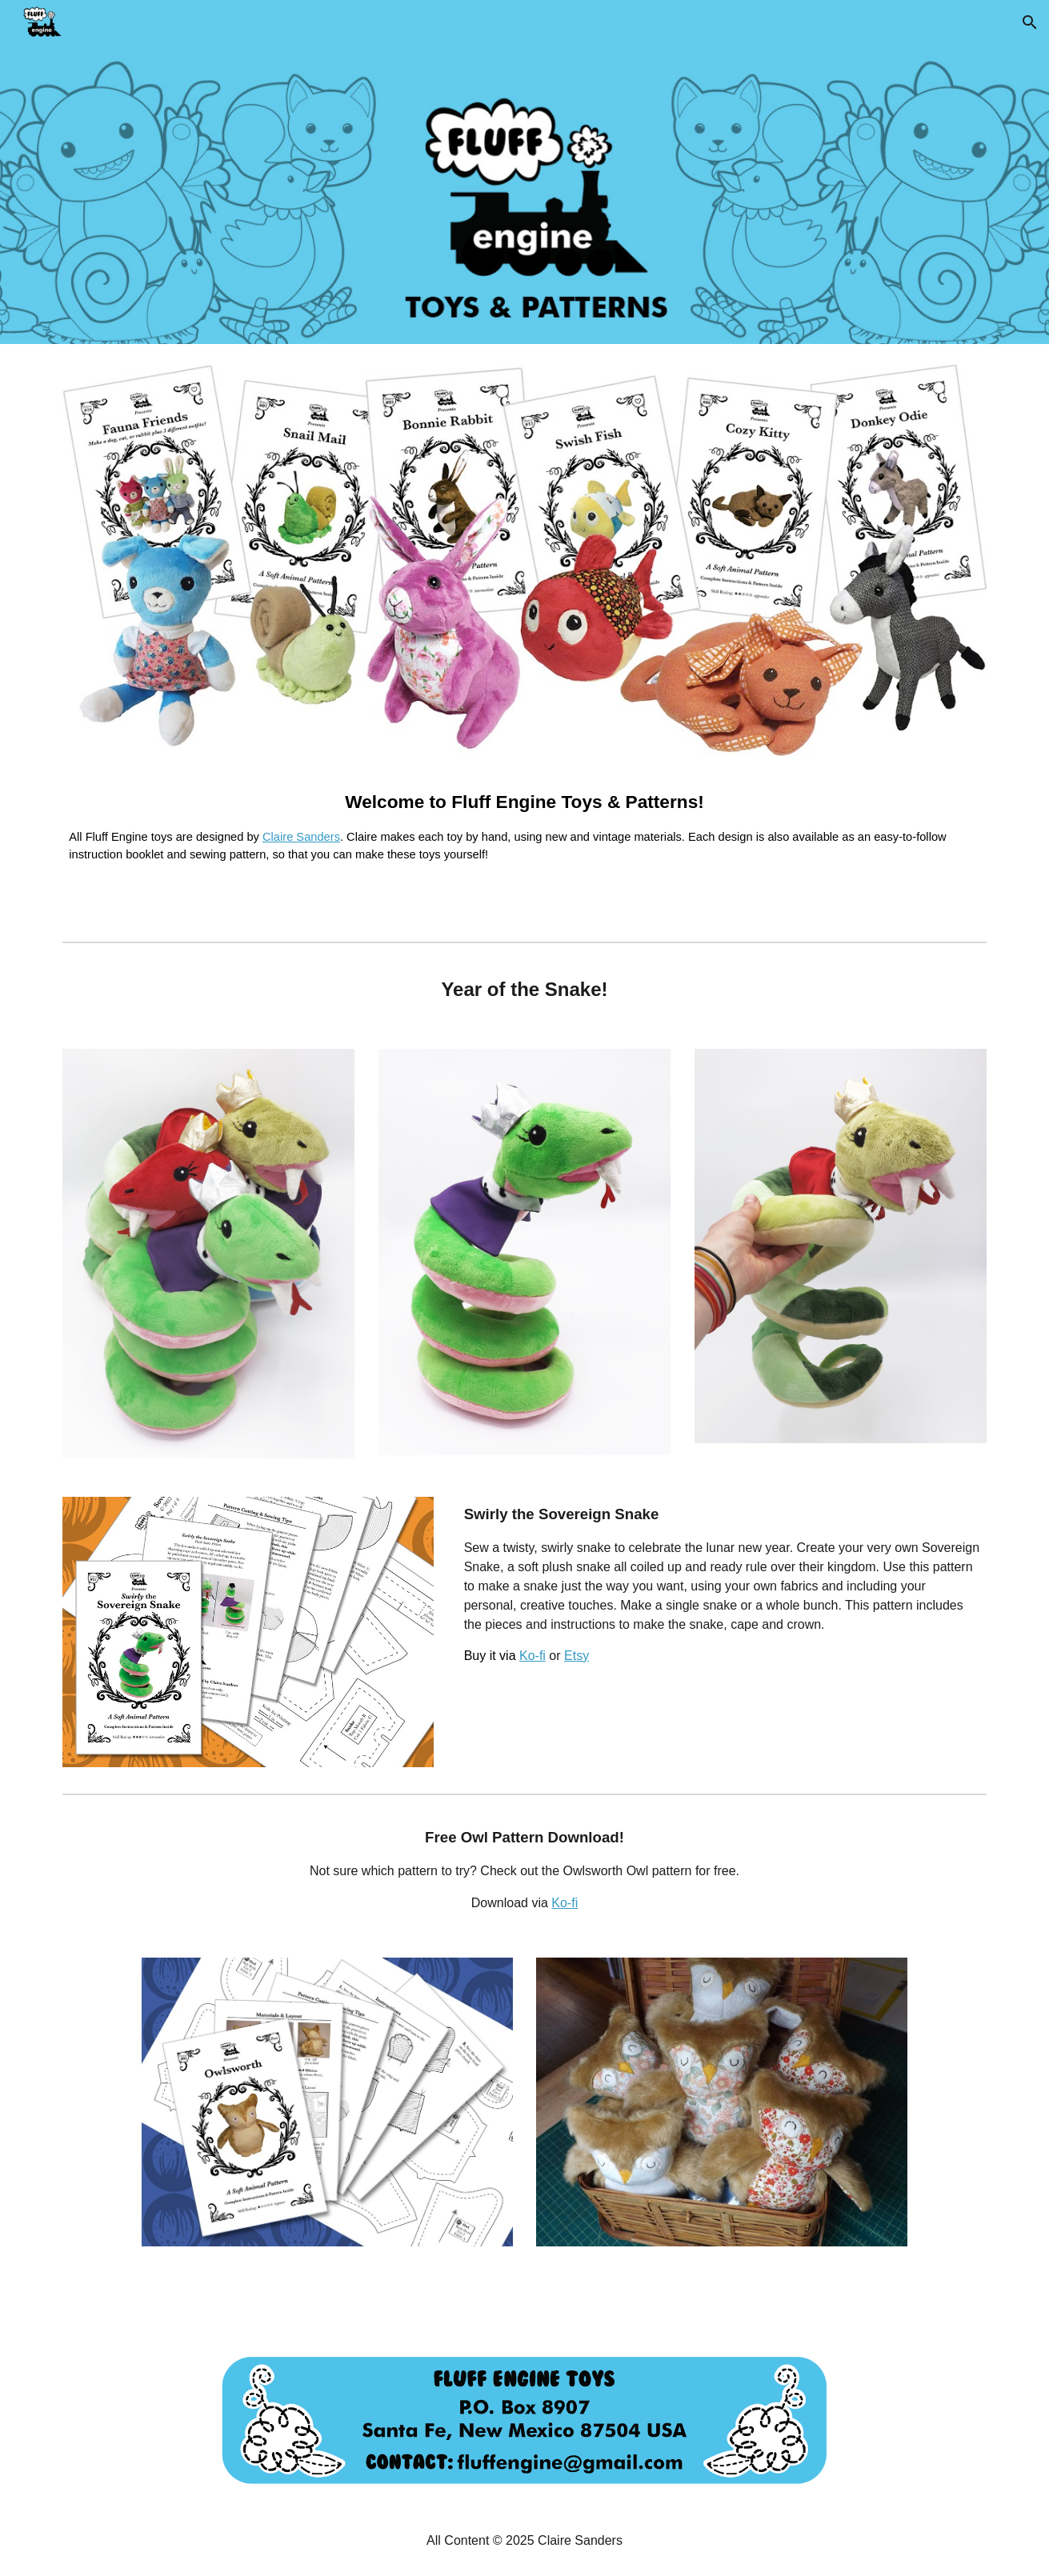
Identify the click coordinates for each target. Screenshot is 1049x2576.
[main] (524, 836)
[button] (1030, 22)
